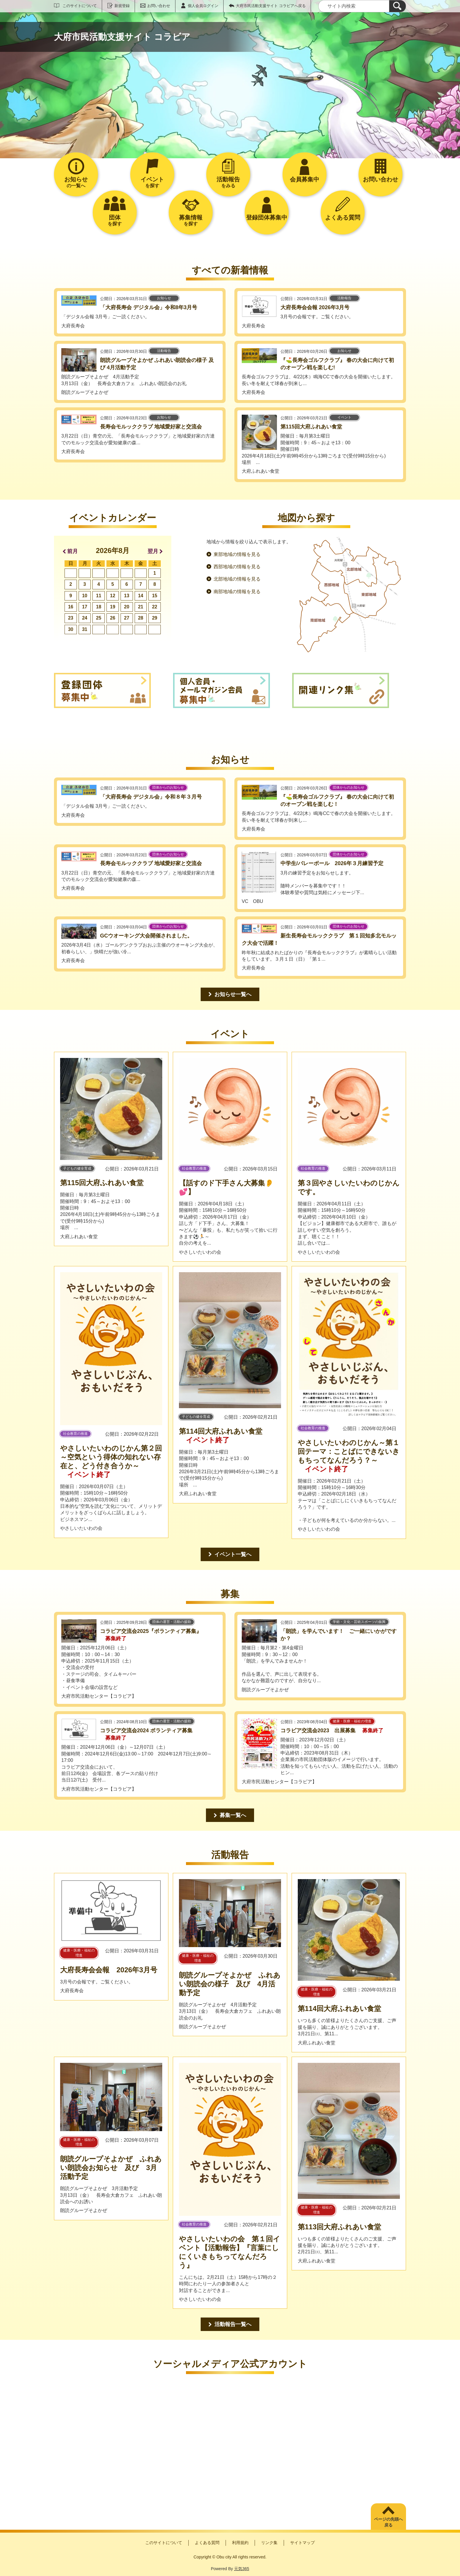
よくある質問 (207, 2542)
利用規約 (240, 2542)
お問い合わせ (158, 6)
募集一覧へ (233, 1815)
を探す (152, 182)
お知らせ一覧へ (232, 994)
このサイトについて (79, 6)
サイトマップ (302, 2542)
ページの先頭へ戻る (388, 2522)
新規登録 (122, 6)
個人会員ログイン (203, 6)
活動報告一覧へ (232, 2324)
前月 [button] (72, 551)
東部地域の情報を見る (237, 554)
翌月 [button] (153, 551)
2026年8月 (113, 550)
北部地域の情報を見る (237, 578)
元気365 (241, 2568)
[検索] (397, 6)
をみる (228, 182)
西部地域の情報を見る (237, 566)
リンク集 (269, 2542)
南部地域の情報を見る (237, 591)
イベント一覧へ (232, 1554)
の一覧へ (76, 182)
